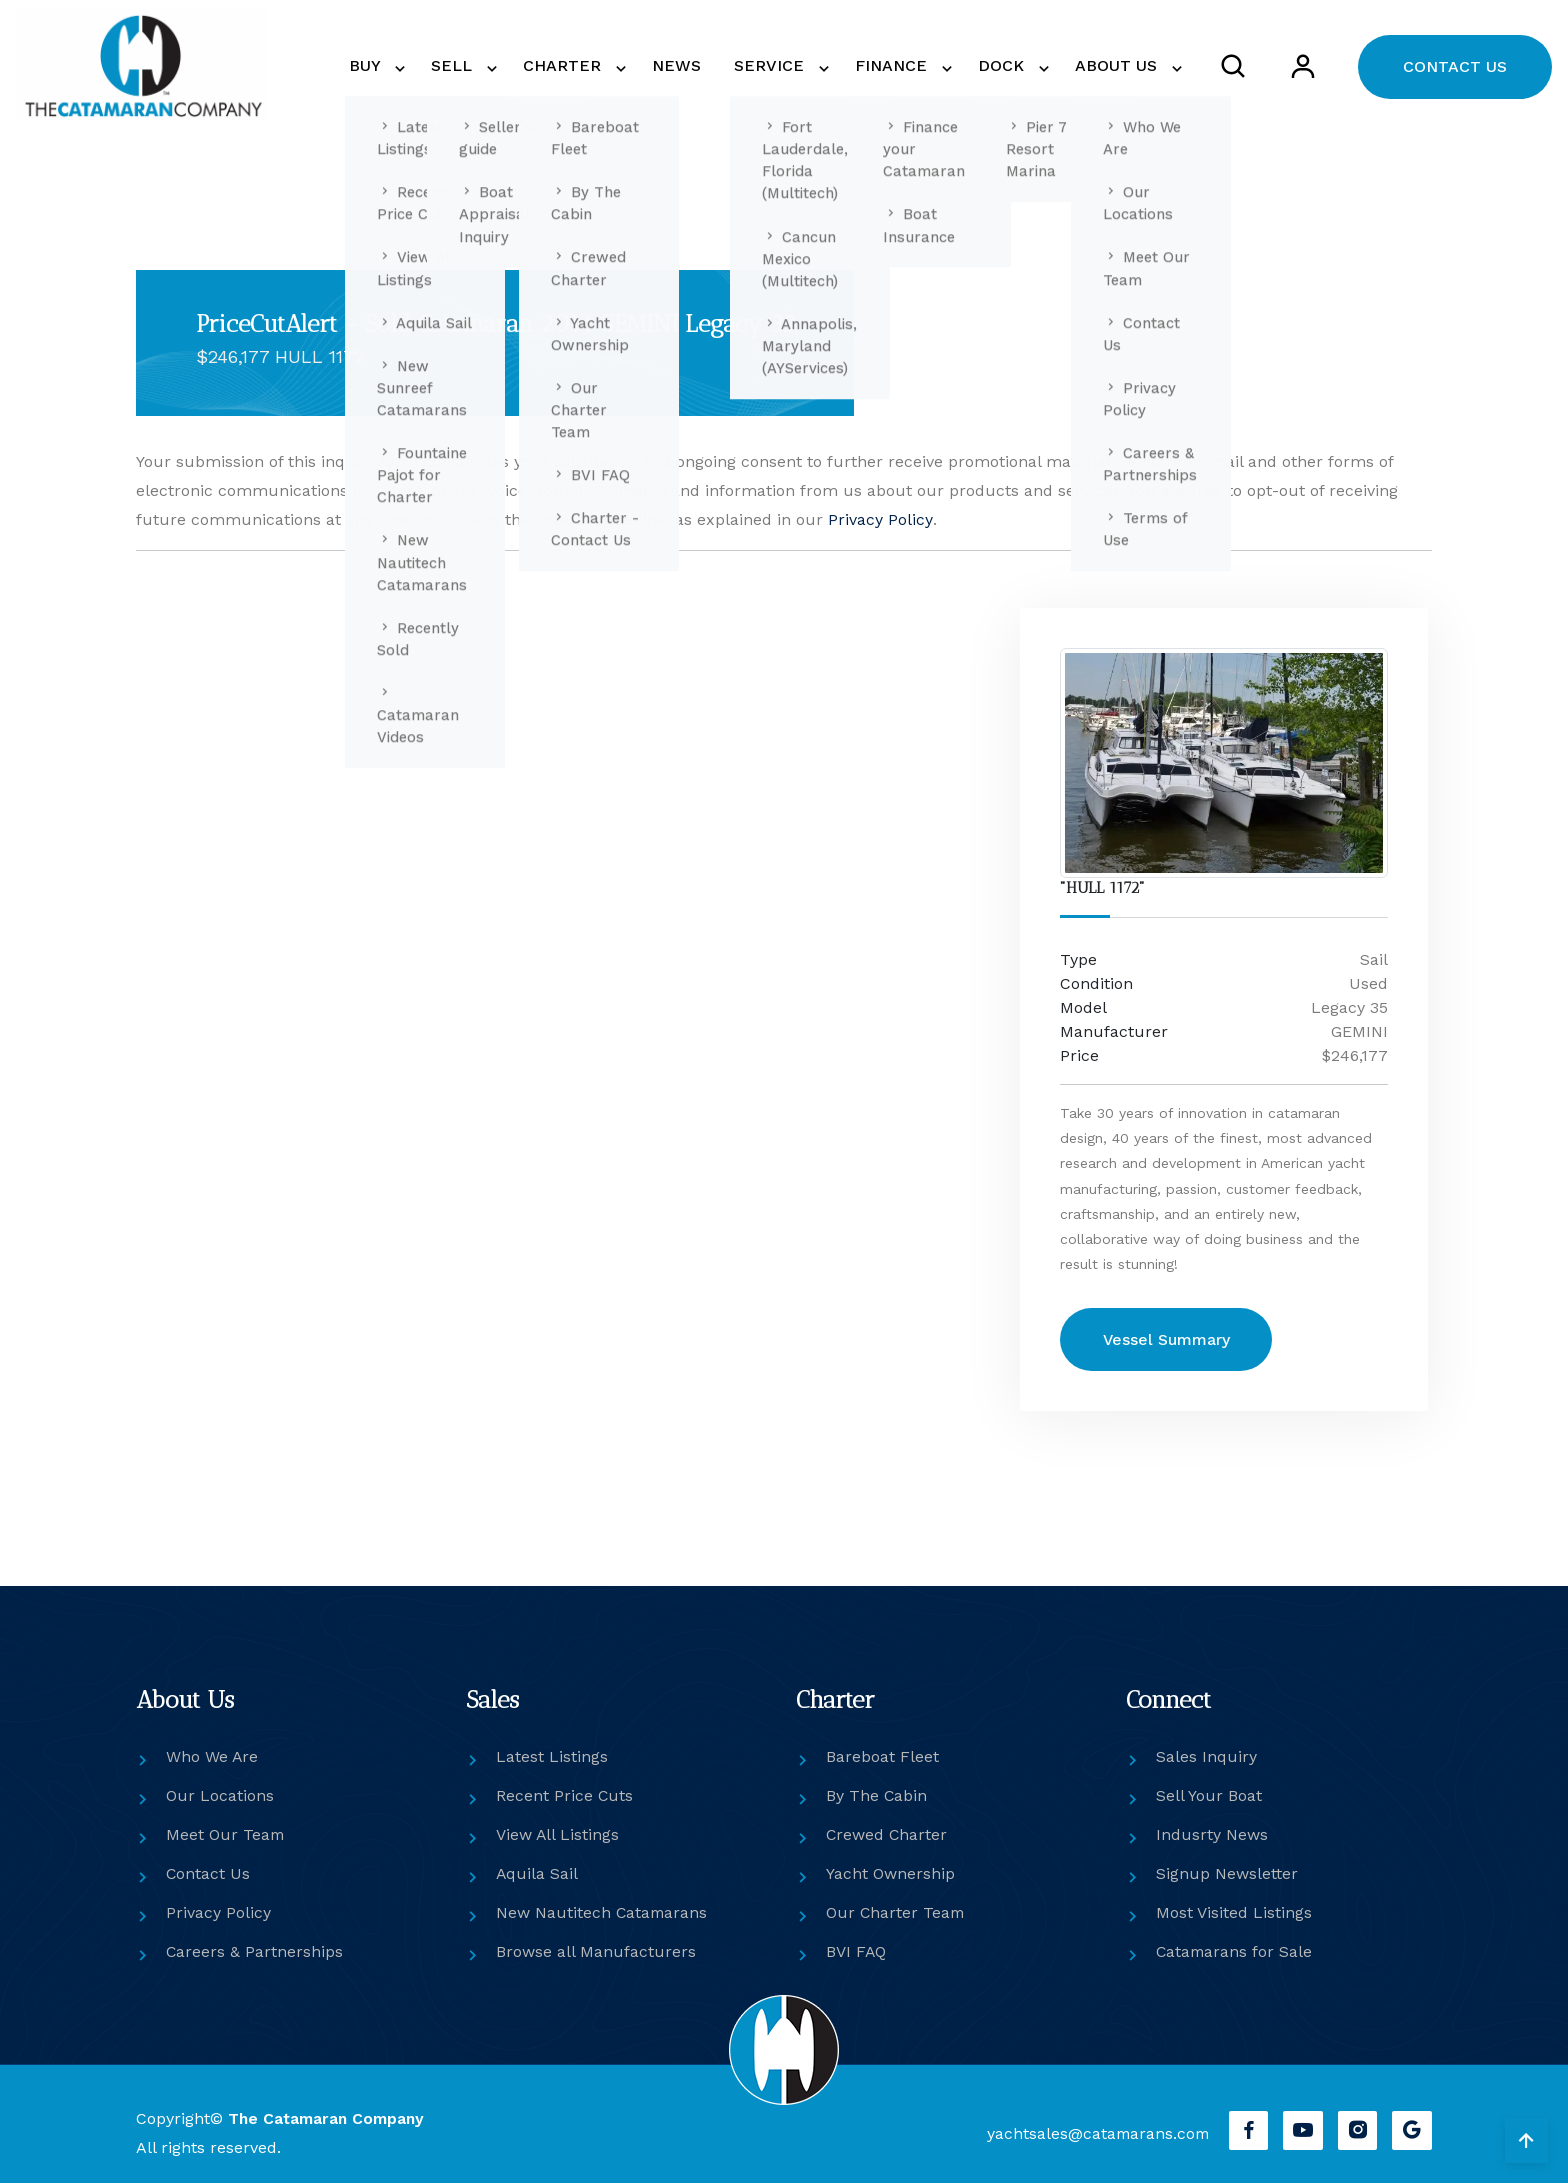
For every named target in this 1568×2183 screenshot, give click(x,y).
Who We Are (212, 1756)
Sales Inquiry (1206, 1756)
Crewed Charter (887, 1834)
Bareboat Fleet (882, 1756)
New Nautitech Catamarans (603, 1912)
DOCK (1009, 65)
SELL (489, 65)
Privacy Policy (880, 519)
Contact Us (208, 1873)
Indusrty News (1212, 1834)
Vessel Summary (1169, 1339)
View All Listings (558, 1834)
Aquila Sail (537, 1873)
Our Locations (220, 1795)
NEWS (701, 65)
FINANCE (904, 65)
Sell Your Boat (1209, 1795)
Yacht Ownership (890, 1873)
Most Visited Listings (1234, 1912)
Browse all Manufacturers (596, 1951)
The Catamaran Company (328, 2118)
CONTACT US (1455, 66)
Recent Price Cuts (565, 1795)
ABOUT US (1119, 65)
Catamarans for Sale (1235, 1951)
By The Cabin (877, 1795)
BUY (407, 65)
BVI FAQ (856, 1951)
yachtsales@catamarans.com (1094, 2133)
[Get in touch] (563, 1050)
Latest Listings (552, 1756)
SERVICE (787, 65)
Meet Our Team (226, 1834)
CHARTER (594, 65)
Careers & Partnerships (255, 1951)
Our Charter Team (896, 1912)
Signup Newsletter (1227, 1873)
